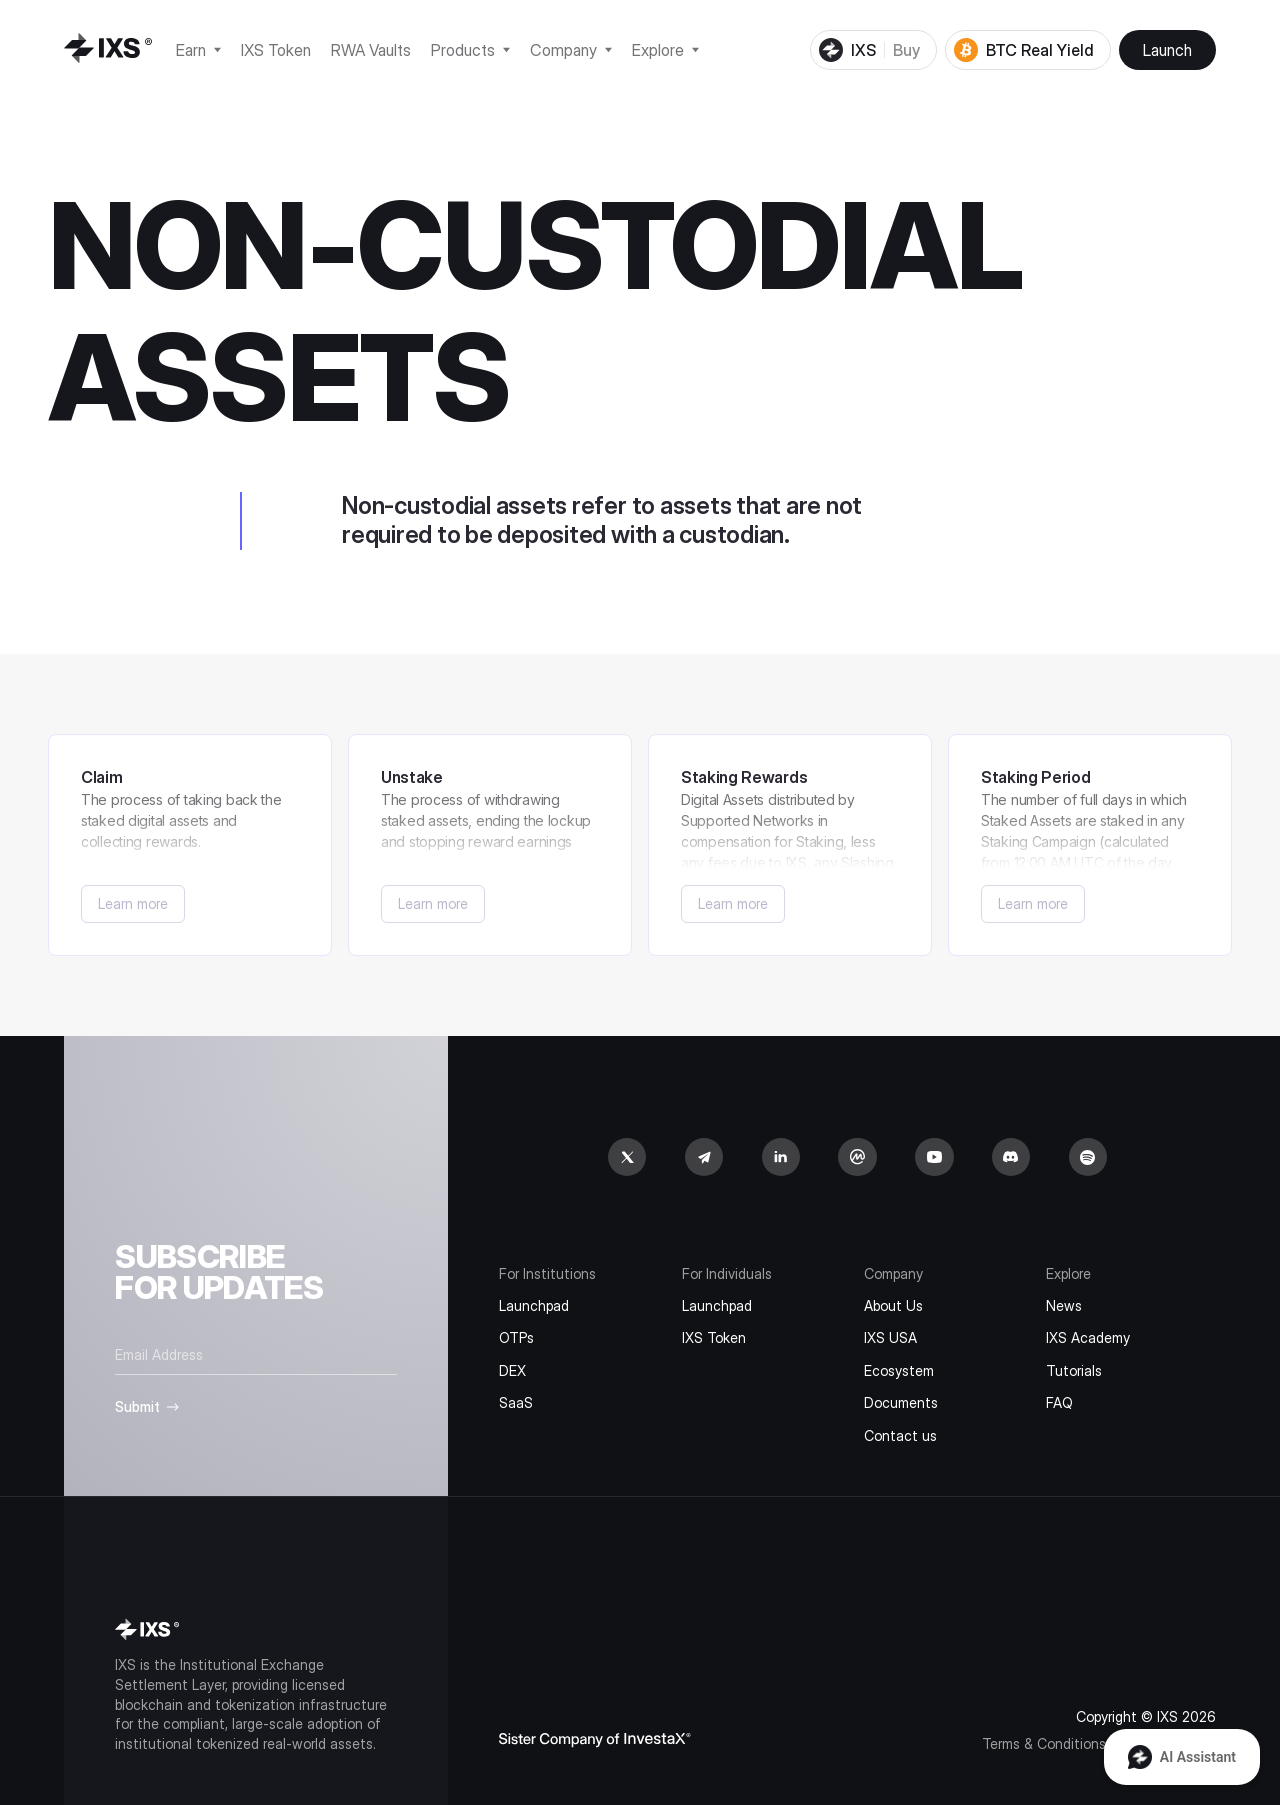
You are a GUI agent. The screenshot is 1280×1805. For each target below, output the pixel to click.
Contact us (900, 1435)
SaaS (516, 1402)
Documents (901, 1402)
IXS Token (714, 1337)
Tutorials (1074, 1370)
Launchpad (534, 1305)
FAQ (1059, 1402)
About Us (893, 1305)
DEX (512, 1370)
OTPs (516, 1337)
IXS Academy (1088, 1337)
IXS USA (890, 1337)
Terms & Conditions (1044, 1743)
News (1064, 1305)
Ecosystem (899, 1370)
